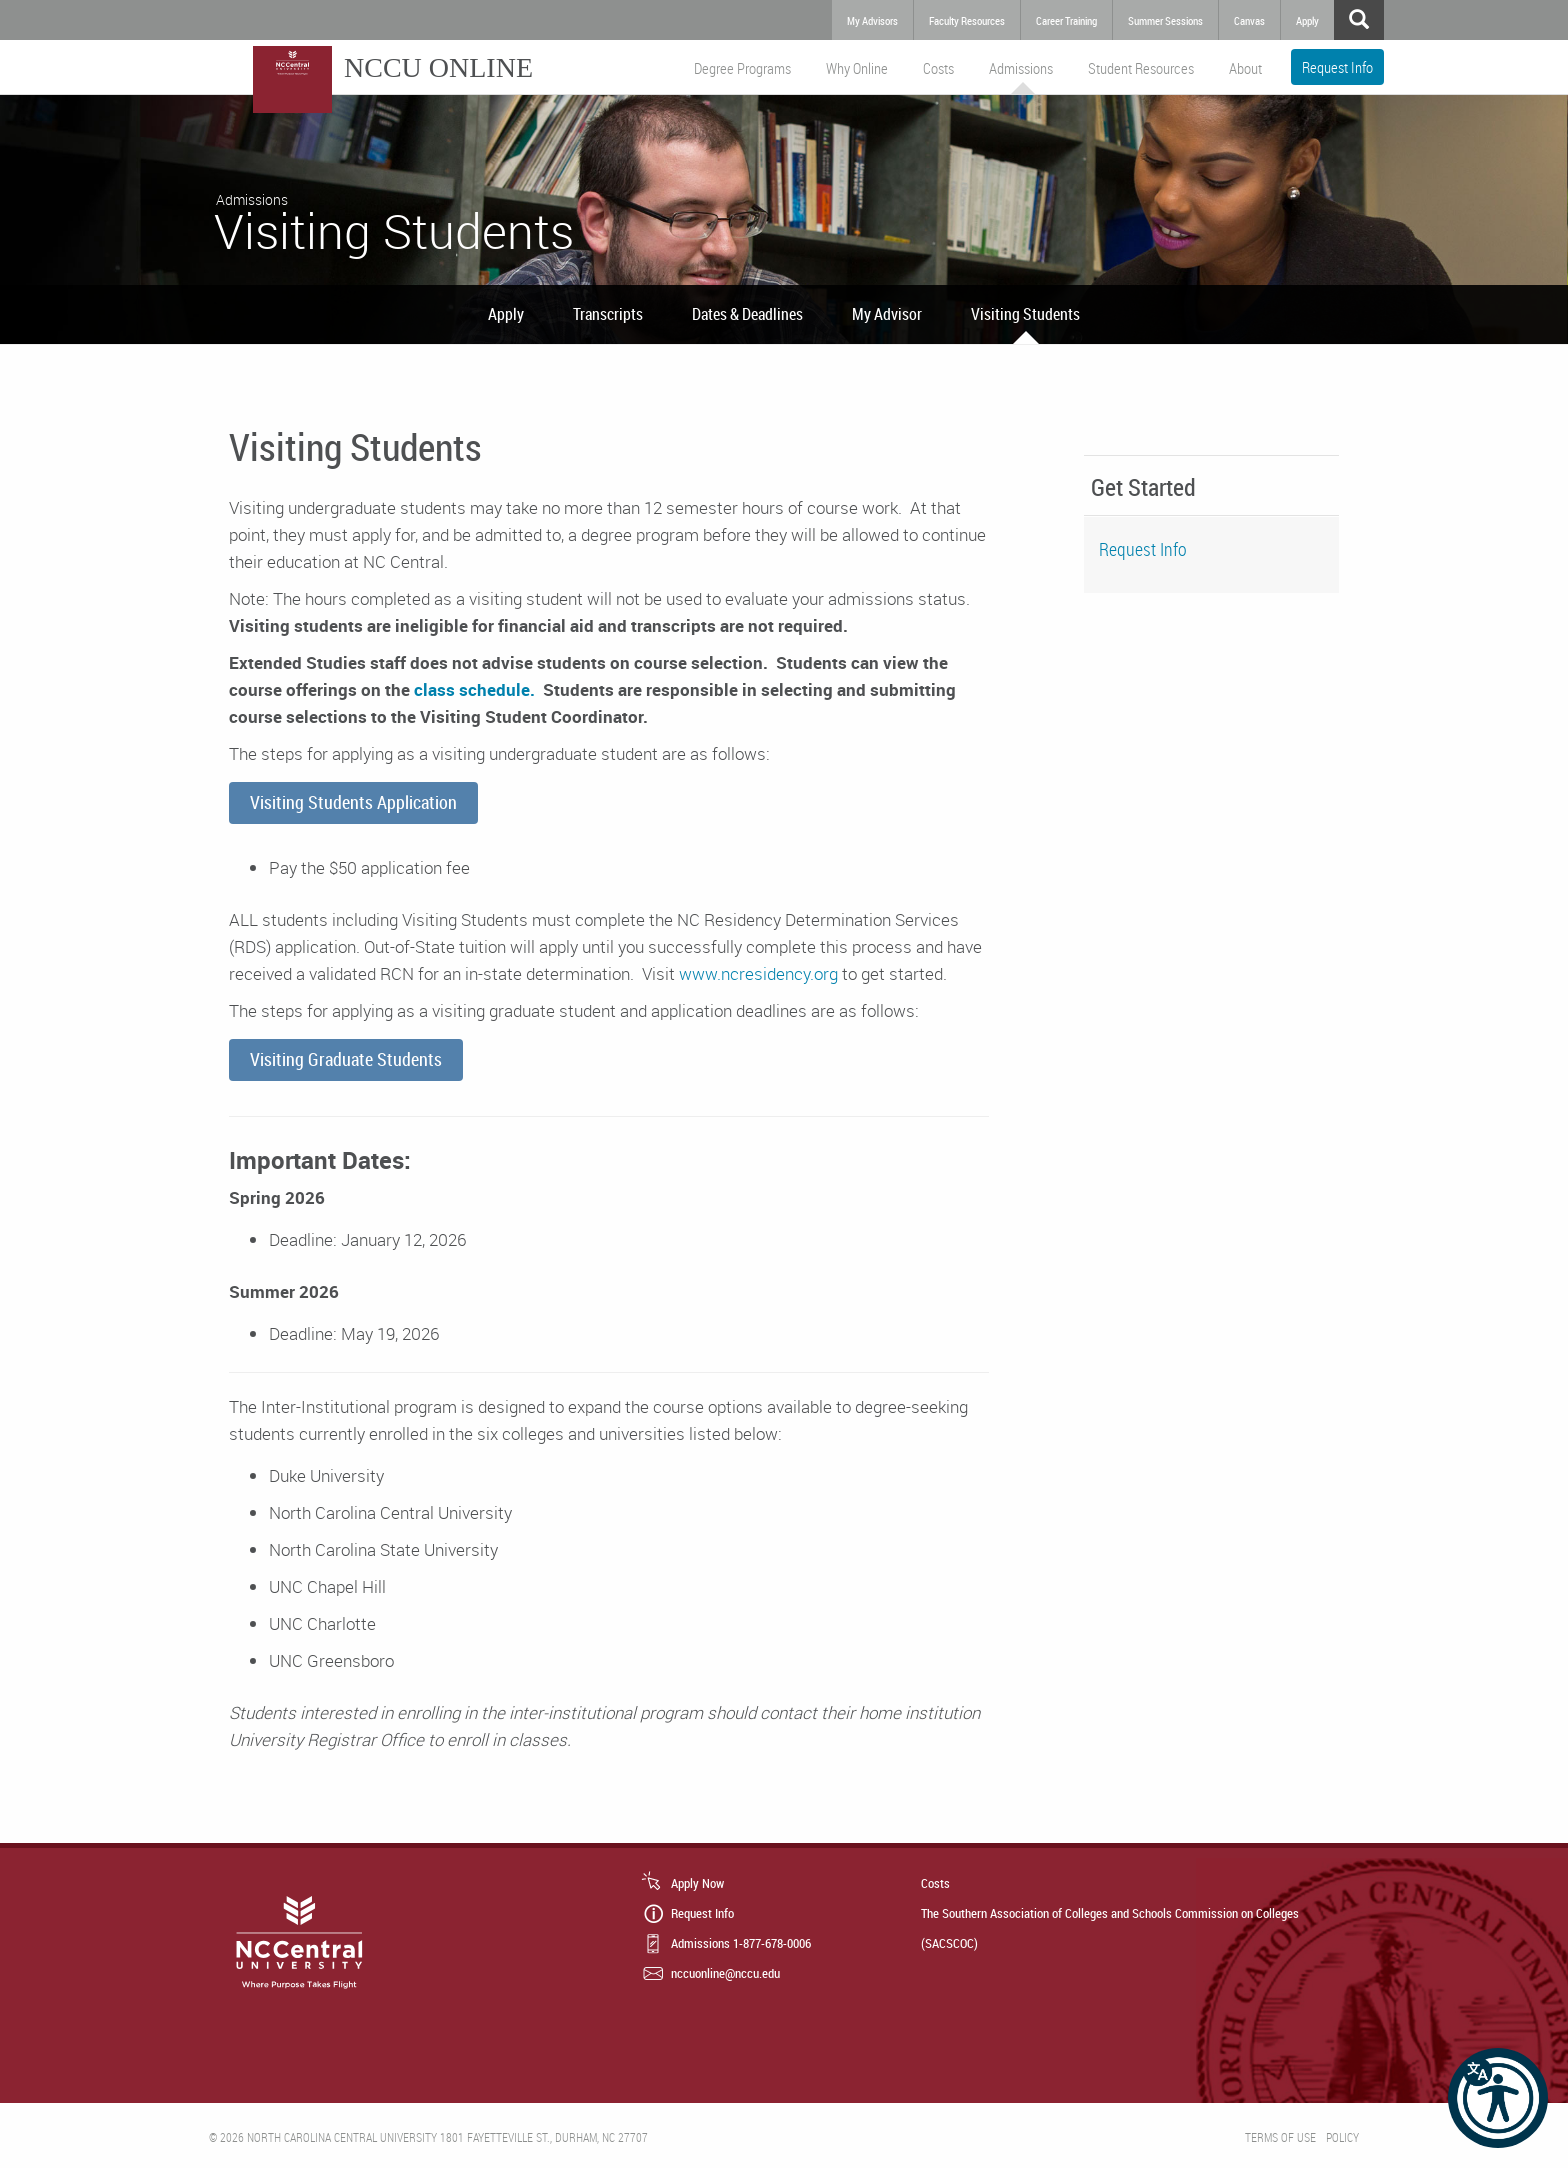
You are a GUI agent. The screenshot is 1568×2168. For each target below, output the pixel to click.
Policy (1342, 2137)
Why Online (857, 68)
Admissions (1021, 68)
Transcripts (608, 314)
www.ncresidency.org (758, 973)
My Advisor (887, 314)
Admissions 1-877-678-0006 (741, 1943)
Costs (938, 68)
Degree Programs (742, 68)
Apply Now (697, 1883)
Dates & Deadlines (747, 314)
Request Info (1337, 67)
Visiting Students (1025, 314)
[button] (1498, 2098)
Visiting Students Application (353, 802)
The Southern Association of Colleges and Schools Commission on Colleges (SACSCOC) (1110, 1928)
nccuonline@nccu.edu (725, 1973)
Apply (506, 314)
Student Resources (1141, 68)
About (1245, 68)
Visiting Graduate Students (346, 1059)
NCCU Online (438, 67)
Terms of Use (1280, 2137)
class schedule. (472, 689)
